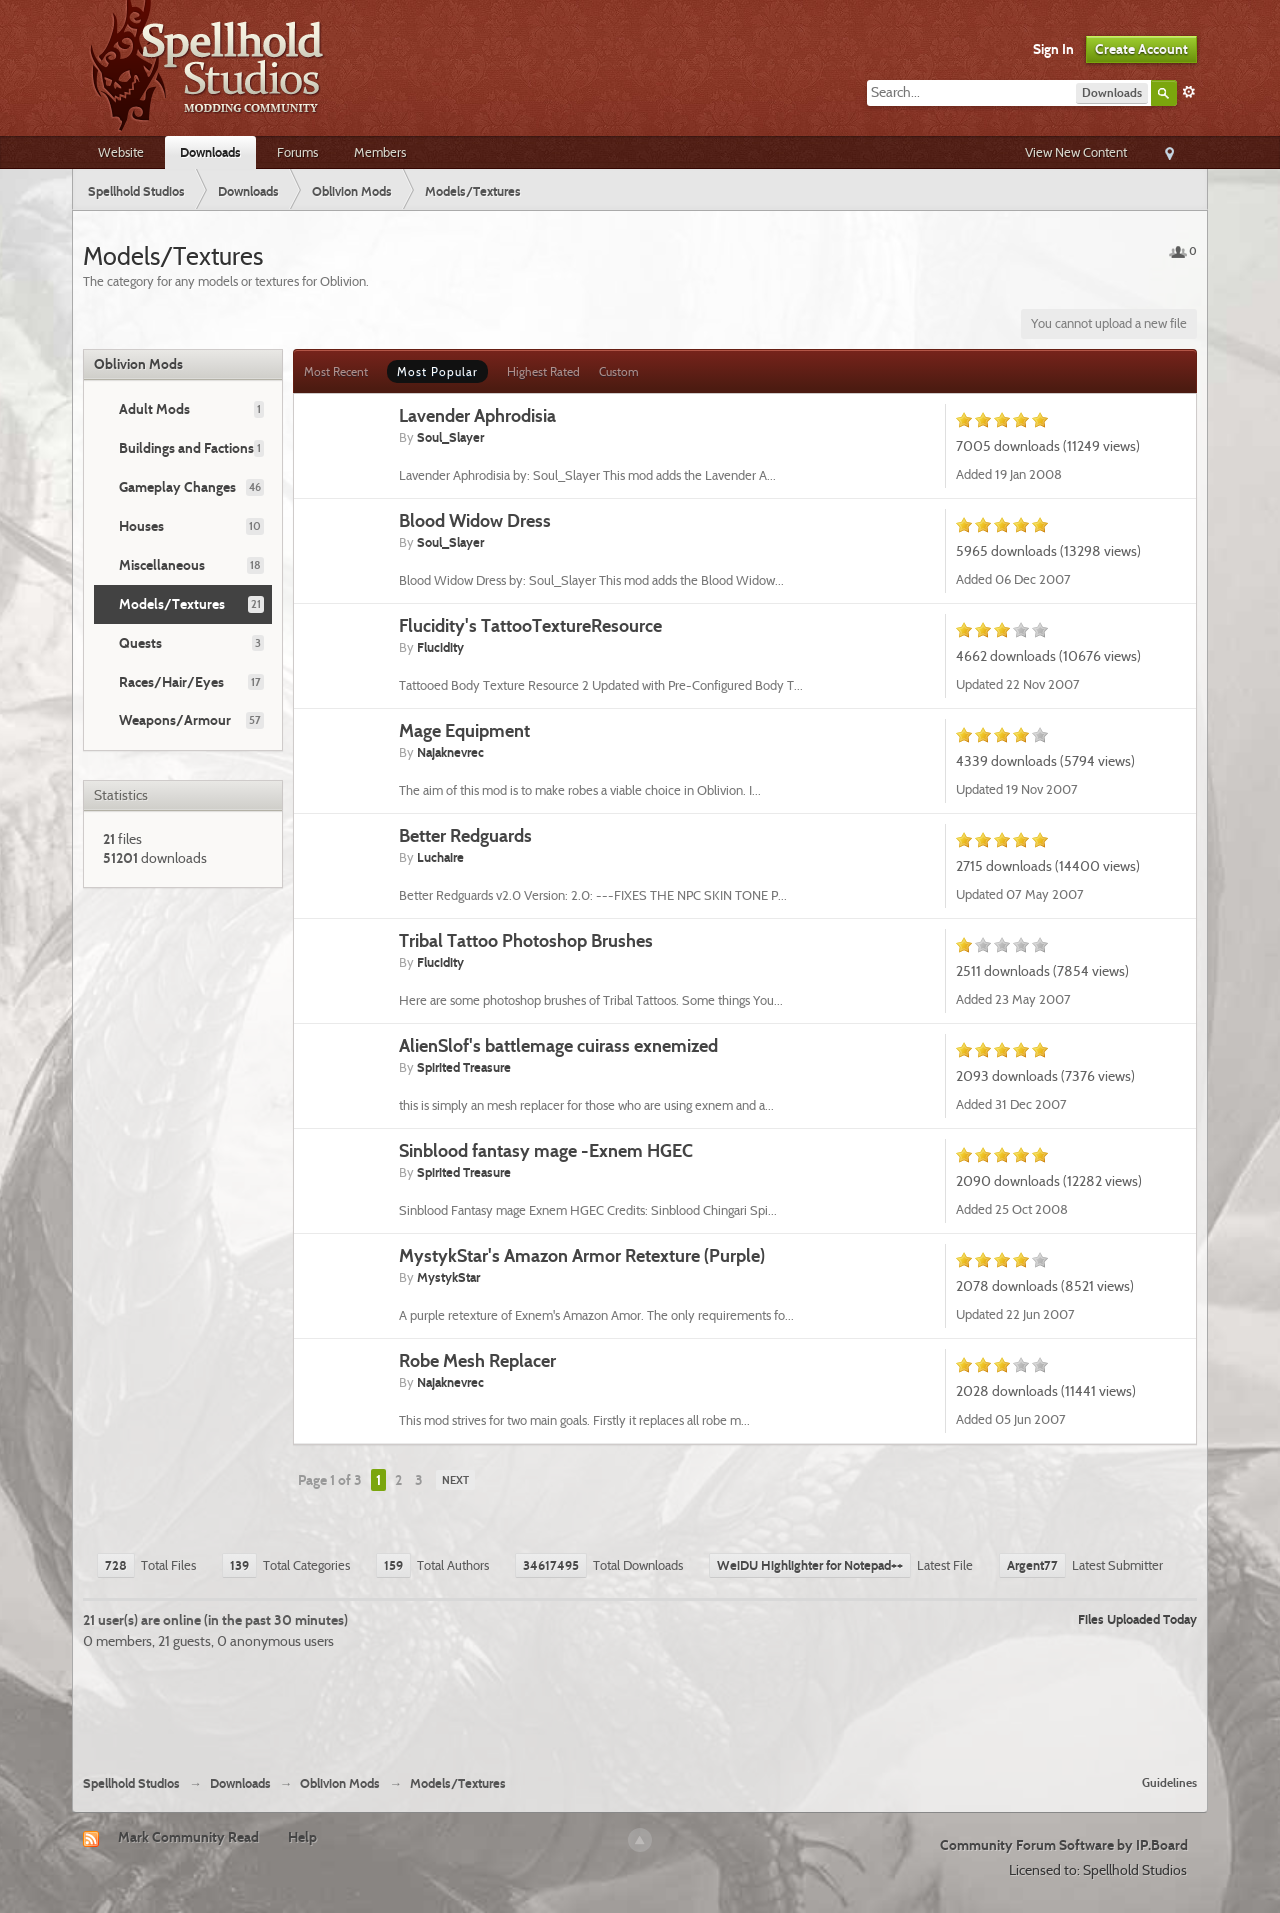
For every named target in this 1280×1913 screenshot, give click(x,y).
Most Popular (437, 371)
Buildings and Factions (186, 448)
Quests (140, 643)
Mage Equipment (464, 730)
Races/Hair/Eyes (171, 682)
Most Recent (336, 371)
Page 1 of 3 (330, 1480)
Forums (297, 152)
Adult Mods (154, 409)
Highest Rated (543, 371)
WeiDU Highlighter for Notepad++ (810, 1565)
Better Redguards (465, 835)
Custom (619, 371)
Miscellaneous (162, 565)
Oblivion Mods (138, 364)
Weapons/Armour (175, 720)
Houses (141, 526)
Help (302, 1837)
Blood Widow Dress (475, 520)
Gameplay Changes (177, 487)
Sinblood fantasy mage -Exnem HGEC (546, 1150)
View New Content (1076, 152)
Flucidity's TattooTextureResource (530, 625)
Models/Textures (172, 604)
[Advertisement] (640, 1705)
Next (455, 1480)
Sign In (1053, 49)
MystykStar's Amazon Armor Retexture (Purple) (582, 1255)
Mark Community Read (188, 1837)
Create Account (1141, 49)
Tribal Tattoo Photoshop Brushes (526, 940)
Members (380, 152)
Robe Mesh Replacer (477, 1360)
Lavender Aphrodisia (477, 415)
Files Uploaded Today (1137, 1619)
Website (121, 152)
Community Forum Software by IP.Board (1064, 1845)
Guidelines (1169, 1782)
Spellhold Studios (131, 1783)
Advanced (1189, 92)
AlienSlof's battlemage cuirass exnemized (558, 1045)
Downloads (210, 152)
